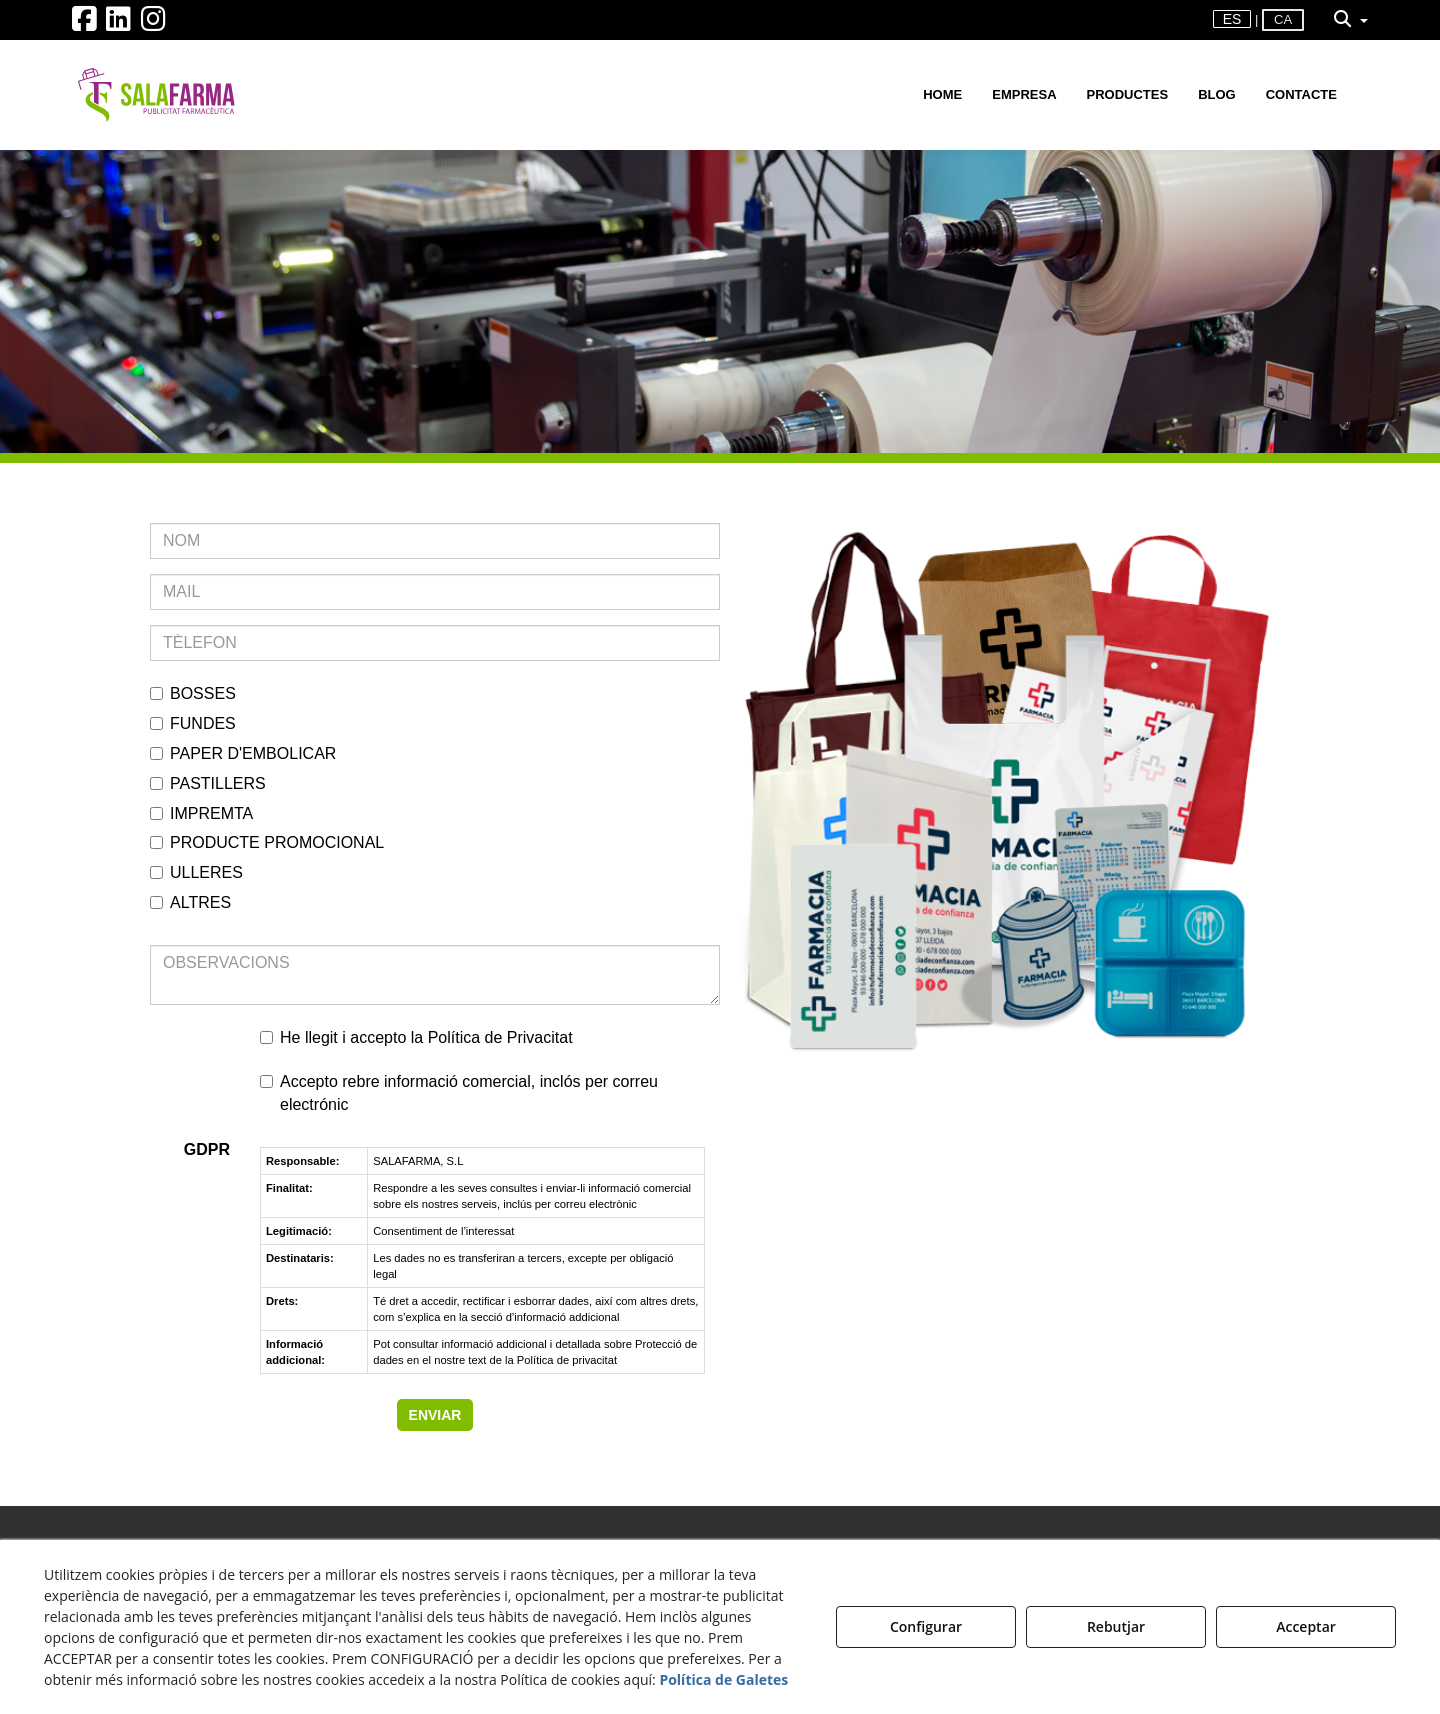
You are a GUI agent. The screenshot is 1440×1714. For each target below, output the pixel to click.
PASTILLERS (208, 783)
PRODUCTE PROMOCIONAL (267, 842)
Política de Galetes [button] (723, 1679)
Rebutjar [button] (1116, 1626)
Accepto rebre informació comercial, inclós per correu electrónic (459, 1093)
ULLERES (196, 872)
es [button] (1232, 19)
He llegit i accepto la (416, 1037)
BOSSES (193, 693)
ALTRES (190, 902)
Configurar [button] (926, 1626)
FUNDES (193, 723)
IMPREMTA (201, 813)
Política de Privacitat (500, 1037)
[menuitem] (1232, 19)
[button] (84, 24)
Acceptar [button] (1306, 1626)
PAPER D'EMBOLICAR (243, 753)
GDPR (207, 1149)
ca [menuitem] (1283, 19)
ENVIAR (435, 1415)
